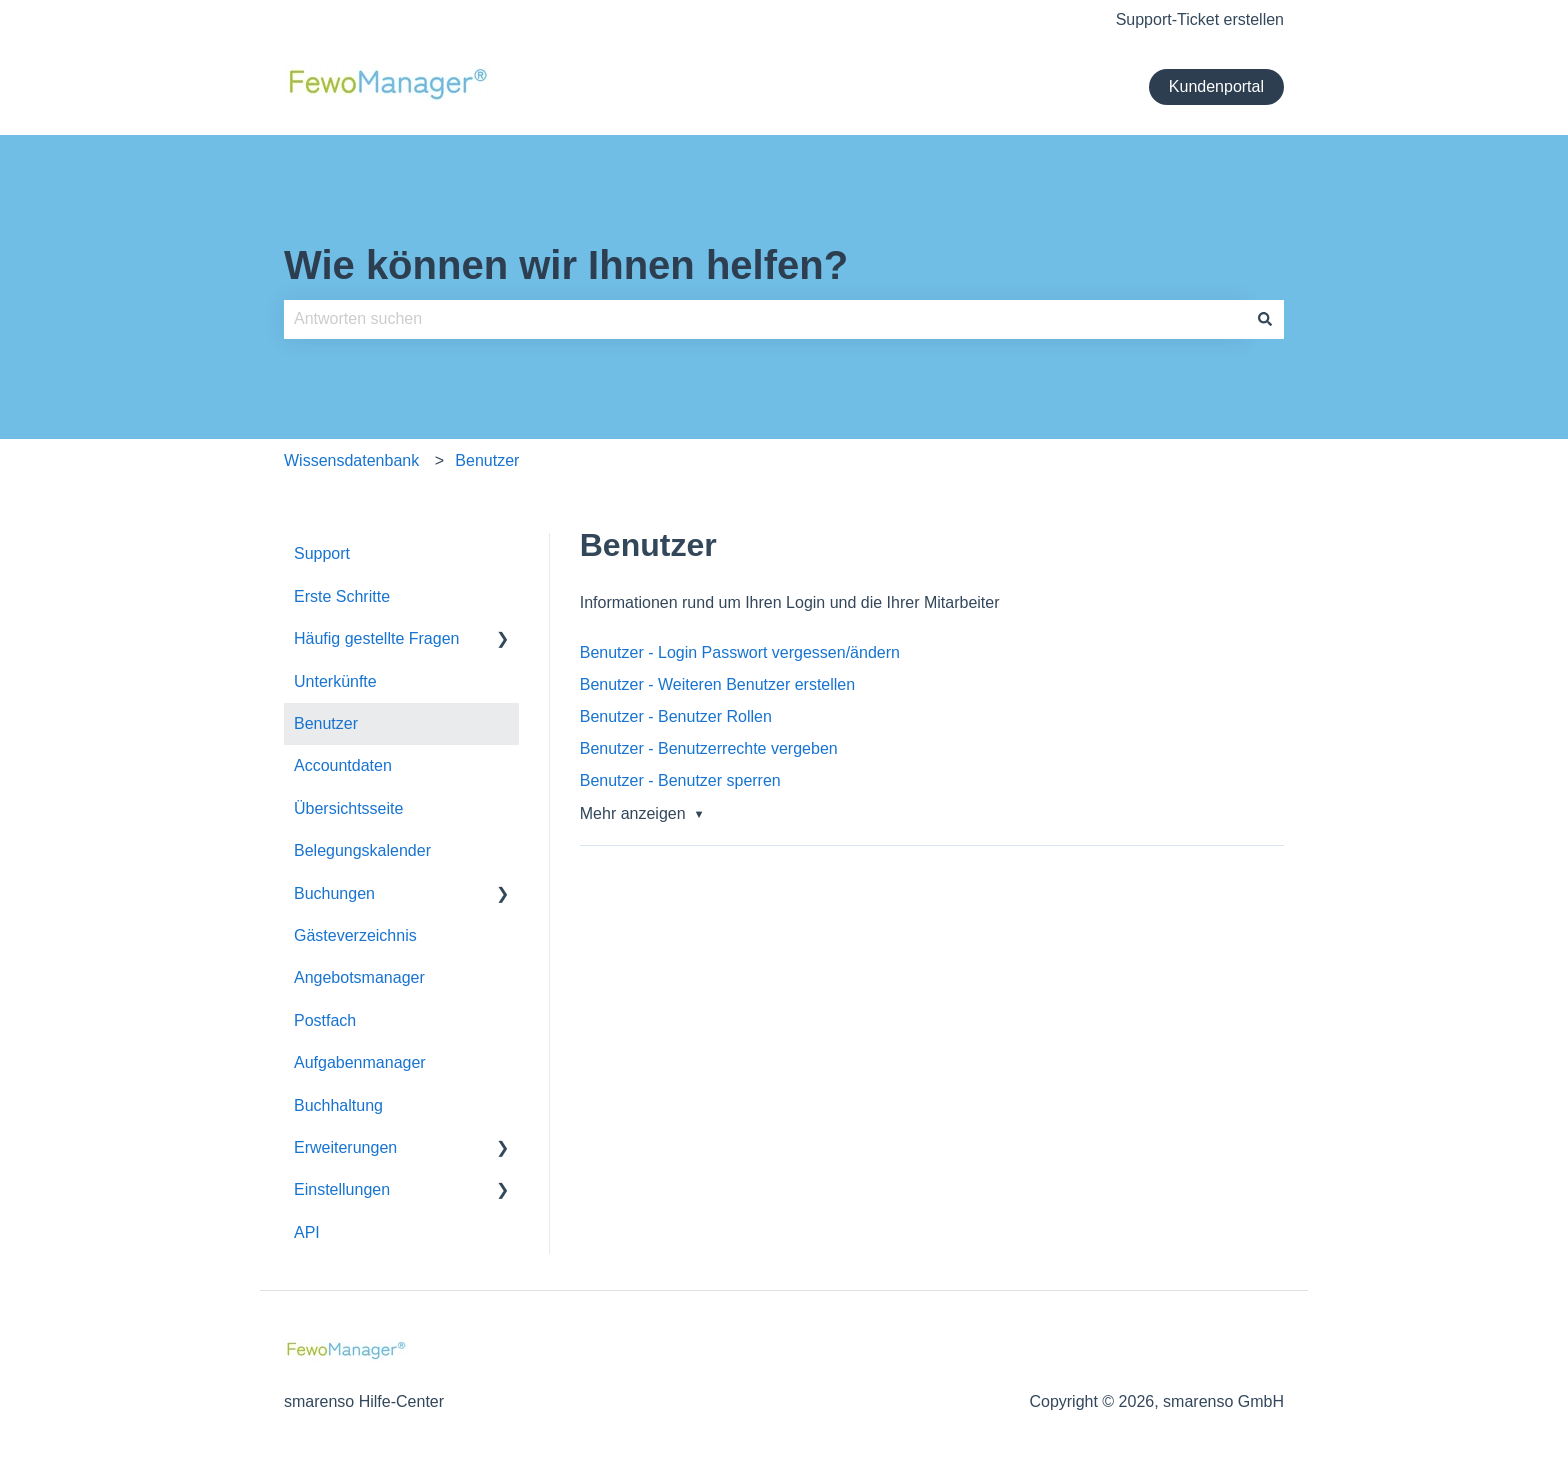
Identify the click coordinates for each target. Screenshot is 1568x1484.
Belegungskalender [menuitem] (362, 850)
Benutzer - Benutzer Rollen (676, 716)
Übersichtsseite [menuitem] (348, 808)
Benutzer (487, 460)
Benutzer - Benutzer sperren (680, 780)
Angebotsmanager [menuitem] (359, 977)
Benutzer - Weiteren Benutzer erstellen (717, 684)
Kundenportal (1216, 86)
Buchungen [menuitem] (334, 893)
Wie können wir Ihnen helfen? (566, 265)
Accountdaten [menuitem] (343, 765)
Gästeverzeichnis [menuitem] (355, 935)
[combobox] (765, 319)
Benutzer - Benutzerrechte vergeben (709, 748)
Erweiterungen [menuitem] (345, 1147)
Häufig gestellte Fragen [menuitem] (376, 638)
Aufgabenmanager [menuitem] (360, 1062)
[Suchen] (1265, 319)
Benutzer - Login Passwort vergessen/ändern (740, 652)
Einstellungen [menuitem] (342, 1189)
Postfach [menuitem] (325, 1020)
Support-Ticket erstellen (1200, 19)
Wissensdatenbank (351, 460)
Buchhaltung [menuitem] (338, 1105)
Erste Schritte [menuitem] (342, 596)
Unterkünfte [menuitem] (335, 681)
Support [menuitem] (322, 553)
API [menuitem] (307, 1232)
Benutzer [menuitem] (326, 723)
